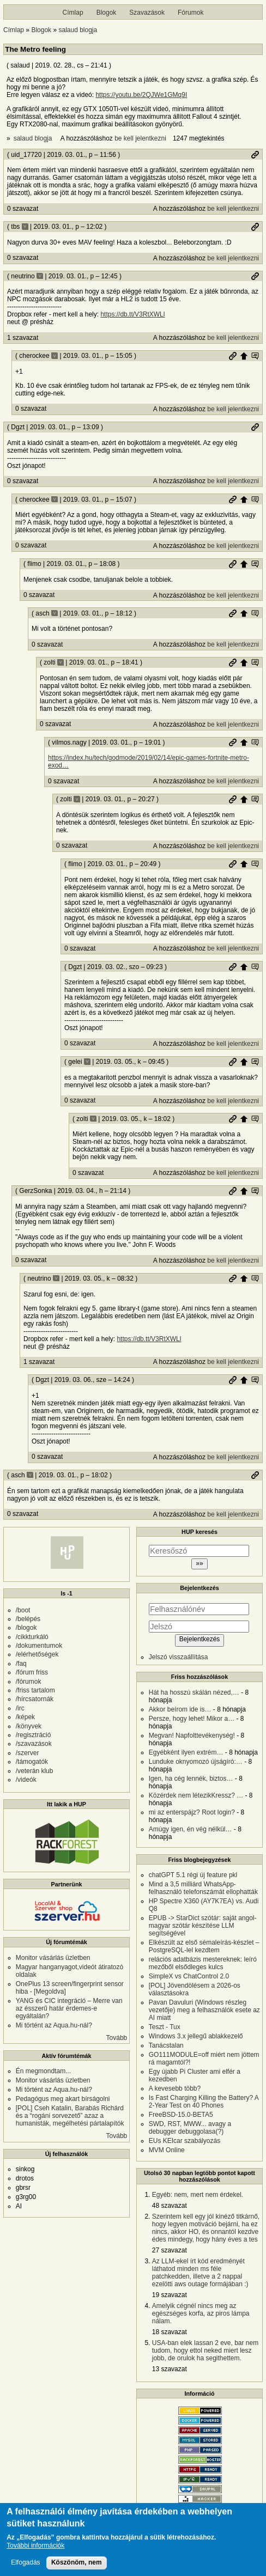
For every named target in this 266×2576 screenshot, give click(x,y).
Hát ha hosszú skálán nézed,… (194, 1692)
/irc (20, 1708)
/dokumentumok (39, 1645)
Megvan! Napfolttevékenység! (192, 1735)
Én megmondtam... (43, 2071)
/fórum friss (32, 1672)
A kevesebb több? (175, 2088)
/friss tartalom (35, 1690)
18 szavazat (169, 2332)
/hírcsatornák (34, 1699)
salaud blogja (77, 30)
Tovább (117, 2038)
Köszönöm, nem (76, 2567)
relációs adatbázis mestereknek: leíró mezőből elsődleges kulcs (203, 1963)
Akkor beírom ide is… (180, 1709)
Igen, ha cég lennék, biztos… (191, 1778)
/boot (23, 1610)
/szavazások (34, 1743)
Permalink (255, 155)
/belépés (28, 1619)
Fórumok (190, 12)
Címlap (73, 12)
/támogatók (32, 1761)
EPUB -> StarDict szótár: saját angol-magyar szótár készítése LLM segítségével (203, 1925)
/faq (21, 1663)
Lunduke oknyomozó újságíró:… (196, 1761)
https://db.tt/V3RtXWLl (132, 314)
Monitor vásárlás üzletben (53, 1958)
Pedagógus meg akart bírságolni (63, 2099)
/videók (26, 1779)
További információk (35, 2550)
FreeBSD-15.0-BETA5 (181, 2114)
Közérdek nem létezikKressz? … (196, 1795)
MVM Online (167, 2150)
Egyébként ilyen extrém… (186, 1752)
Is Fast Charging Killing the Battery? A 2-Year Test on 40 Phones (203, 2101)
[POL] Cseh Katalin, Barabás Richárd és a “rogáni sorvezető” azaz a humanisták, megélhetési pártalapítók (70, 2115)
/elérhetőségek (37, 1654)
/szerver (27, 1753)
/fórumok (28, 1681)
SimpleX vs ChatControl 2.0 (189, 1976)
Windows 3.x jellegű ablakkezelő (196, 2036)
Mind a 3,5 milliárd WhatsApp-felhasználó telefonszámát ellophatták (203, 1888)
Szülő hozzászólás (243, 356)
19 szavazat (169, 2295)
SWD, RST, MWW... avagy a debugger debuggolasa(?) (190, 2127)
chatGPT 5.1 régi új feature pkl (193, 1875)
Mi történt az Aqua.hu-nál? (54, 2025)
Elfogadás (25, 2567)
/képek (25, 1717)
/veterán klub (34, 1771)
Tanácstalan (166, 2045)
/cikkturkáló (32, 1637)
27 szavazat (169, 2250)
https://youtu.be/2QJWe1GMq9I (141, 95)
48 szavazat (169, 2205)
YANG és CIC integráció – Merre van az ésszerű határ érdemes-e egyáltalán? (69, 2008)
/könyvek (28, 1726)
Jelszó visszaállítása (178, 1657)
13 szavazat (169, 2369)
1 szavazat (22, 338)
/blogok (26, 1627)
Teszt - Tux (164, 2027)
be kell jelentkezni (140, 138)
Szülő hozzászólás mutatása (255, 356)
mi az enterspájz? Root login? (192, 1812)
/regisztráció (33, 1735)
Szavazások (147, 12)
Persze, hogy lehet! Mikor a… (191, 1718)
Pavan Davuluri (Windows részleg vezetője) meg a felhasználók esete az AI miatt (204, 2010)
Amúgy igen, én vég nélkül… (190, 1829)
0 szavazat (22, 208)
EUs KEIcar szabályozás (184, 2141)
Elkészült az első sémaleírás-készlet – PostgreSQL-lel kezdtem (204, 1946)
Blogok (106, 12)
